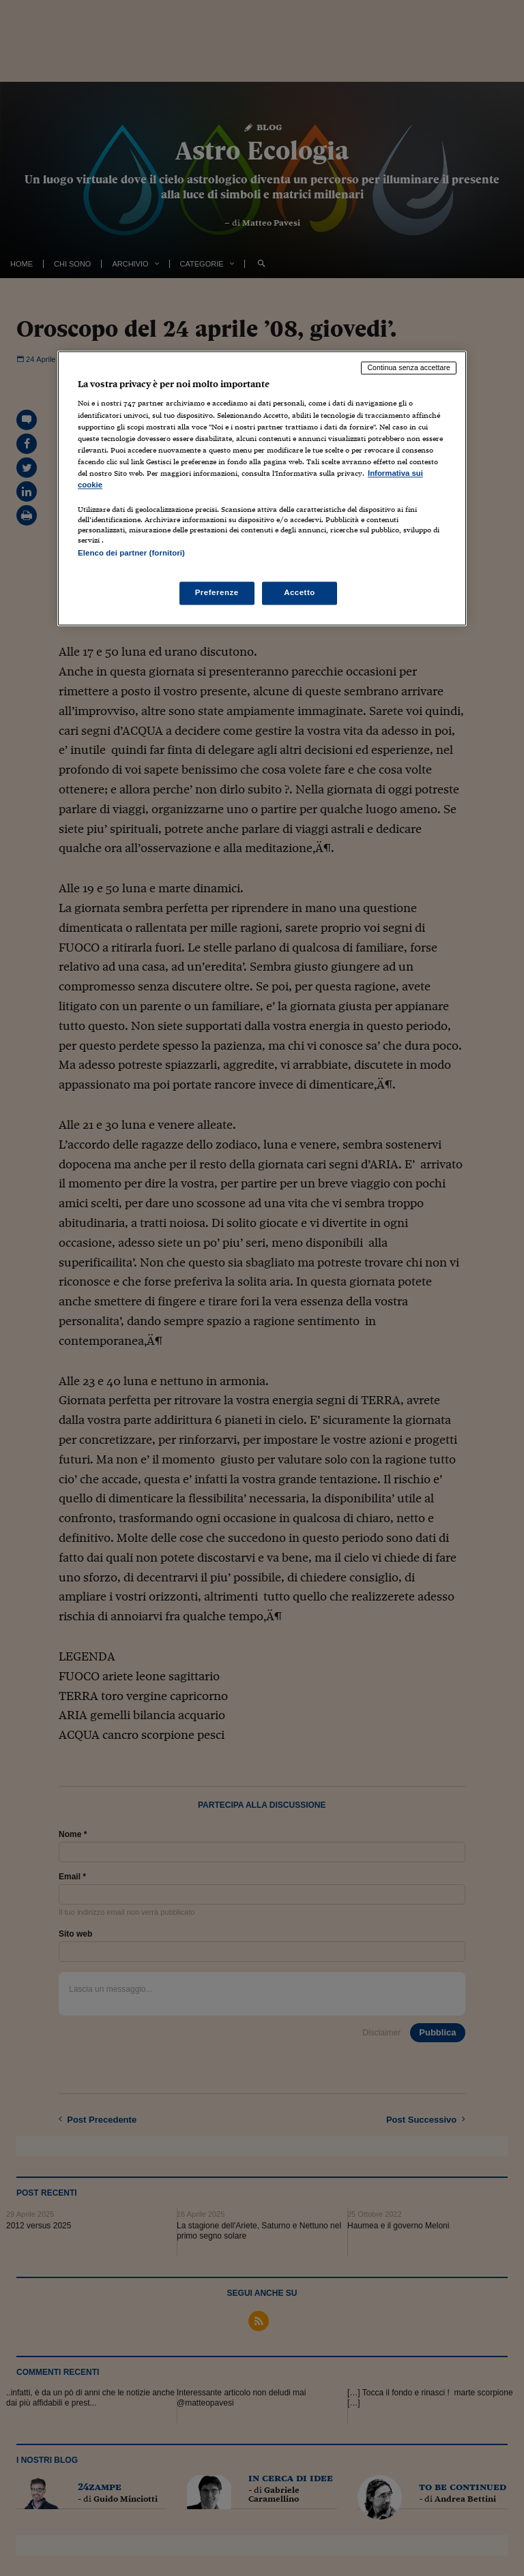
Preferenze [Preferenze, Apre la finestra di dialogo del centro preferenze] (217, 593)
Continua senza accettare (408, 367)
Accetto (299, 593)
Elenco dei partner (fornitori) (131, 553)
